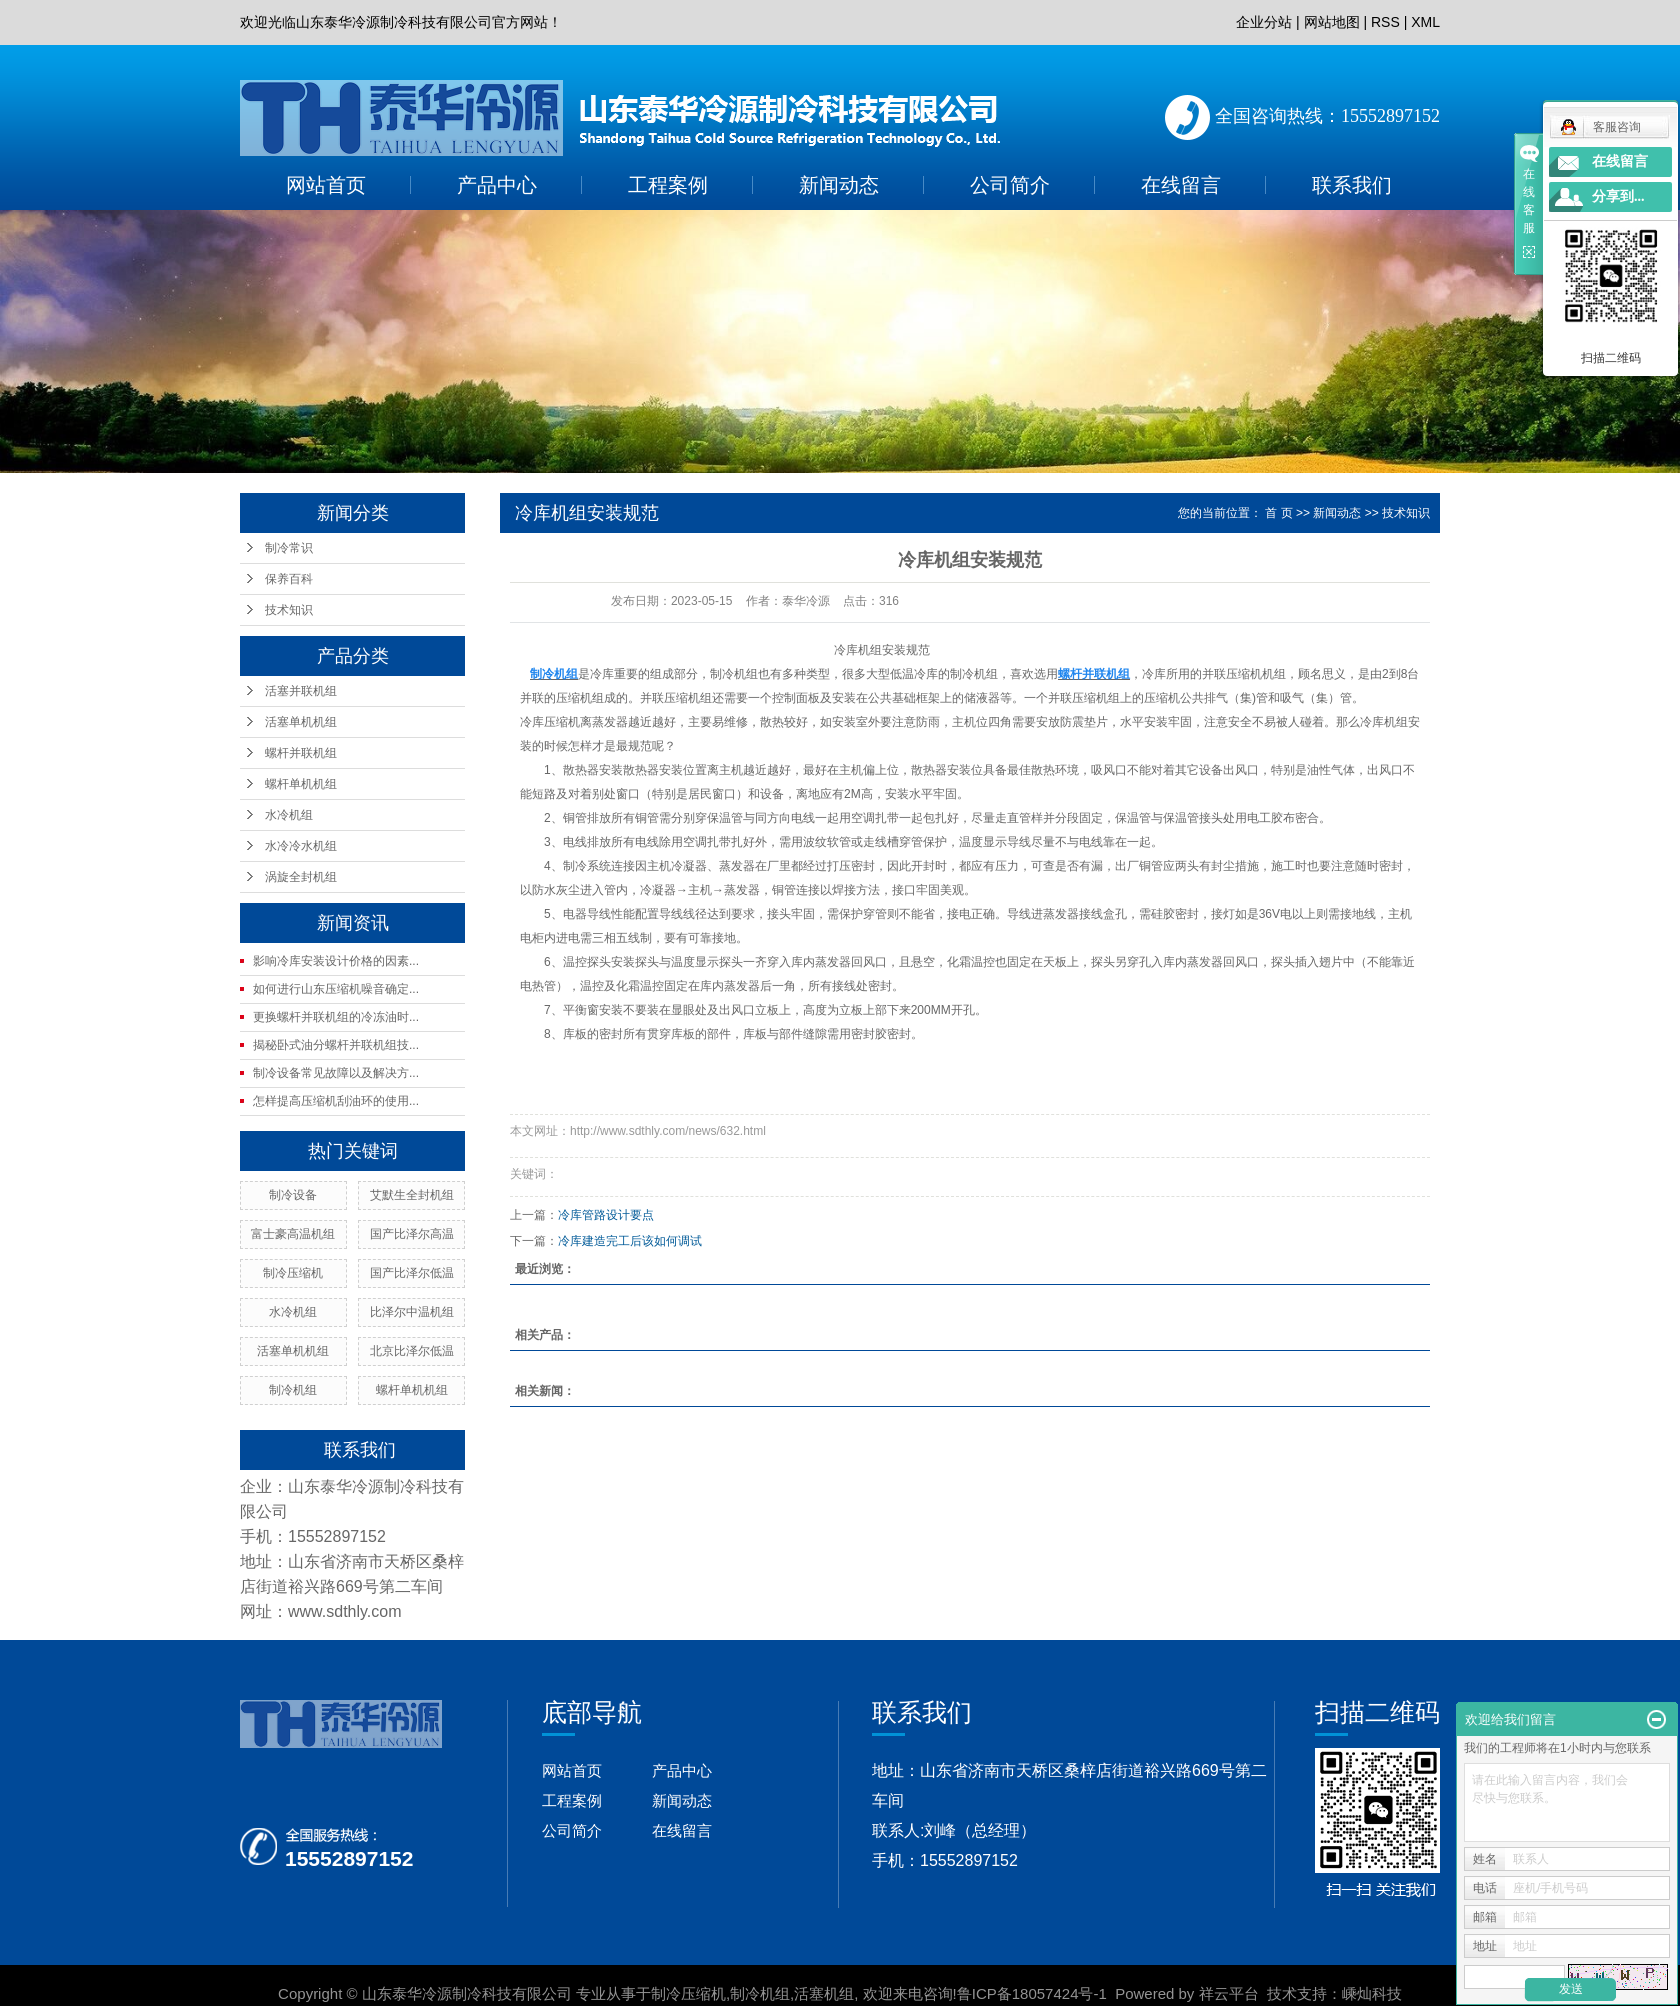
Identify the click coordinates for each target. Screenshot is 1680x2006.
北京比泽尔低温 (412, 1351)
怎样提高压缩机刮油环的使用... (336, 1101)
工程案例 (668, 185)
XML (1425, 22)
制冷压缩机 (293, 1273)
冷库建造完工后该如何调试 (630, 1241)
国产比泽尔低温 (412, 1273)
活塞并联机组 (301, 691)
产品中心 (497, 185)
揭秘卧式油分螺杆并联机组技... (336, 1045)
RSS (1385, 22)
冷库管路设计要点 (606, 1215)
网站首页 (326, 185)
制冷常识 (289, 548)
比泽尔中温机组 (412, 1312)
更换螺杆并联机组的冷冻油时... (336, 1017)
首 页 (1278, 513)
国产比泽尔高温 (412, 1234)
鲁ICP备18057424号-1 (1032, 1993)
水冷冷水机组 (301, 846)
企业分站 (1264, 22)
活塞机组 (824, 1993)
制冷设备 (293, 1195)
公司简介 (1010, 185)
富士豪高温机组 (293, 1234)
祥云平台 (1229, 1993)
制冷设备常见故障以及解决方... (336, 1073)
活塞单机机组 (301, 722)
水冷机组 (289, 815)
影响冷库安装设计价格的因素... (336, 961)
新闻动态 (839, 185)
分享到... (1618, 196)
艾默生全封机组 (412, 1195)
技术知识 (289, 610)
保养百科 (289, 579)
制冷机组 (293, 1390)
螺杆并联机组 (301, 753)
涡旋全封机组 (301, 877)
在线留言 (1181, 185)
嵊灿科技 (1372, 1993)
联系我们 (1352, 185)
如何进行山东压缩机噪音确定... (336, 989)
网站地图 (1332, 22)
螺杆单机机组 (301, 784)
